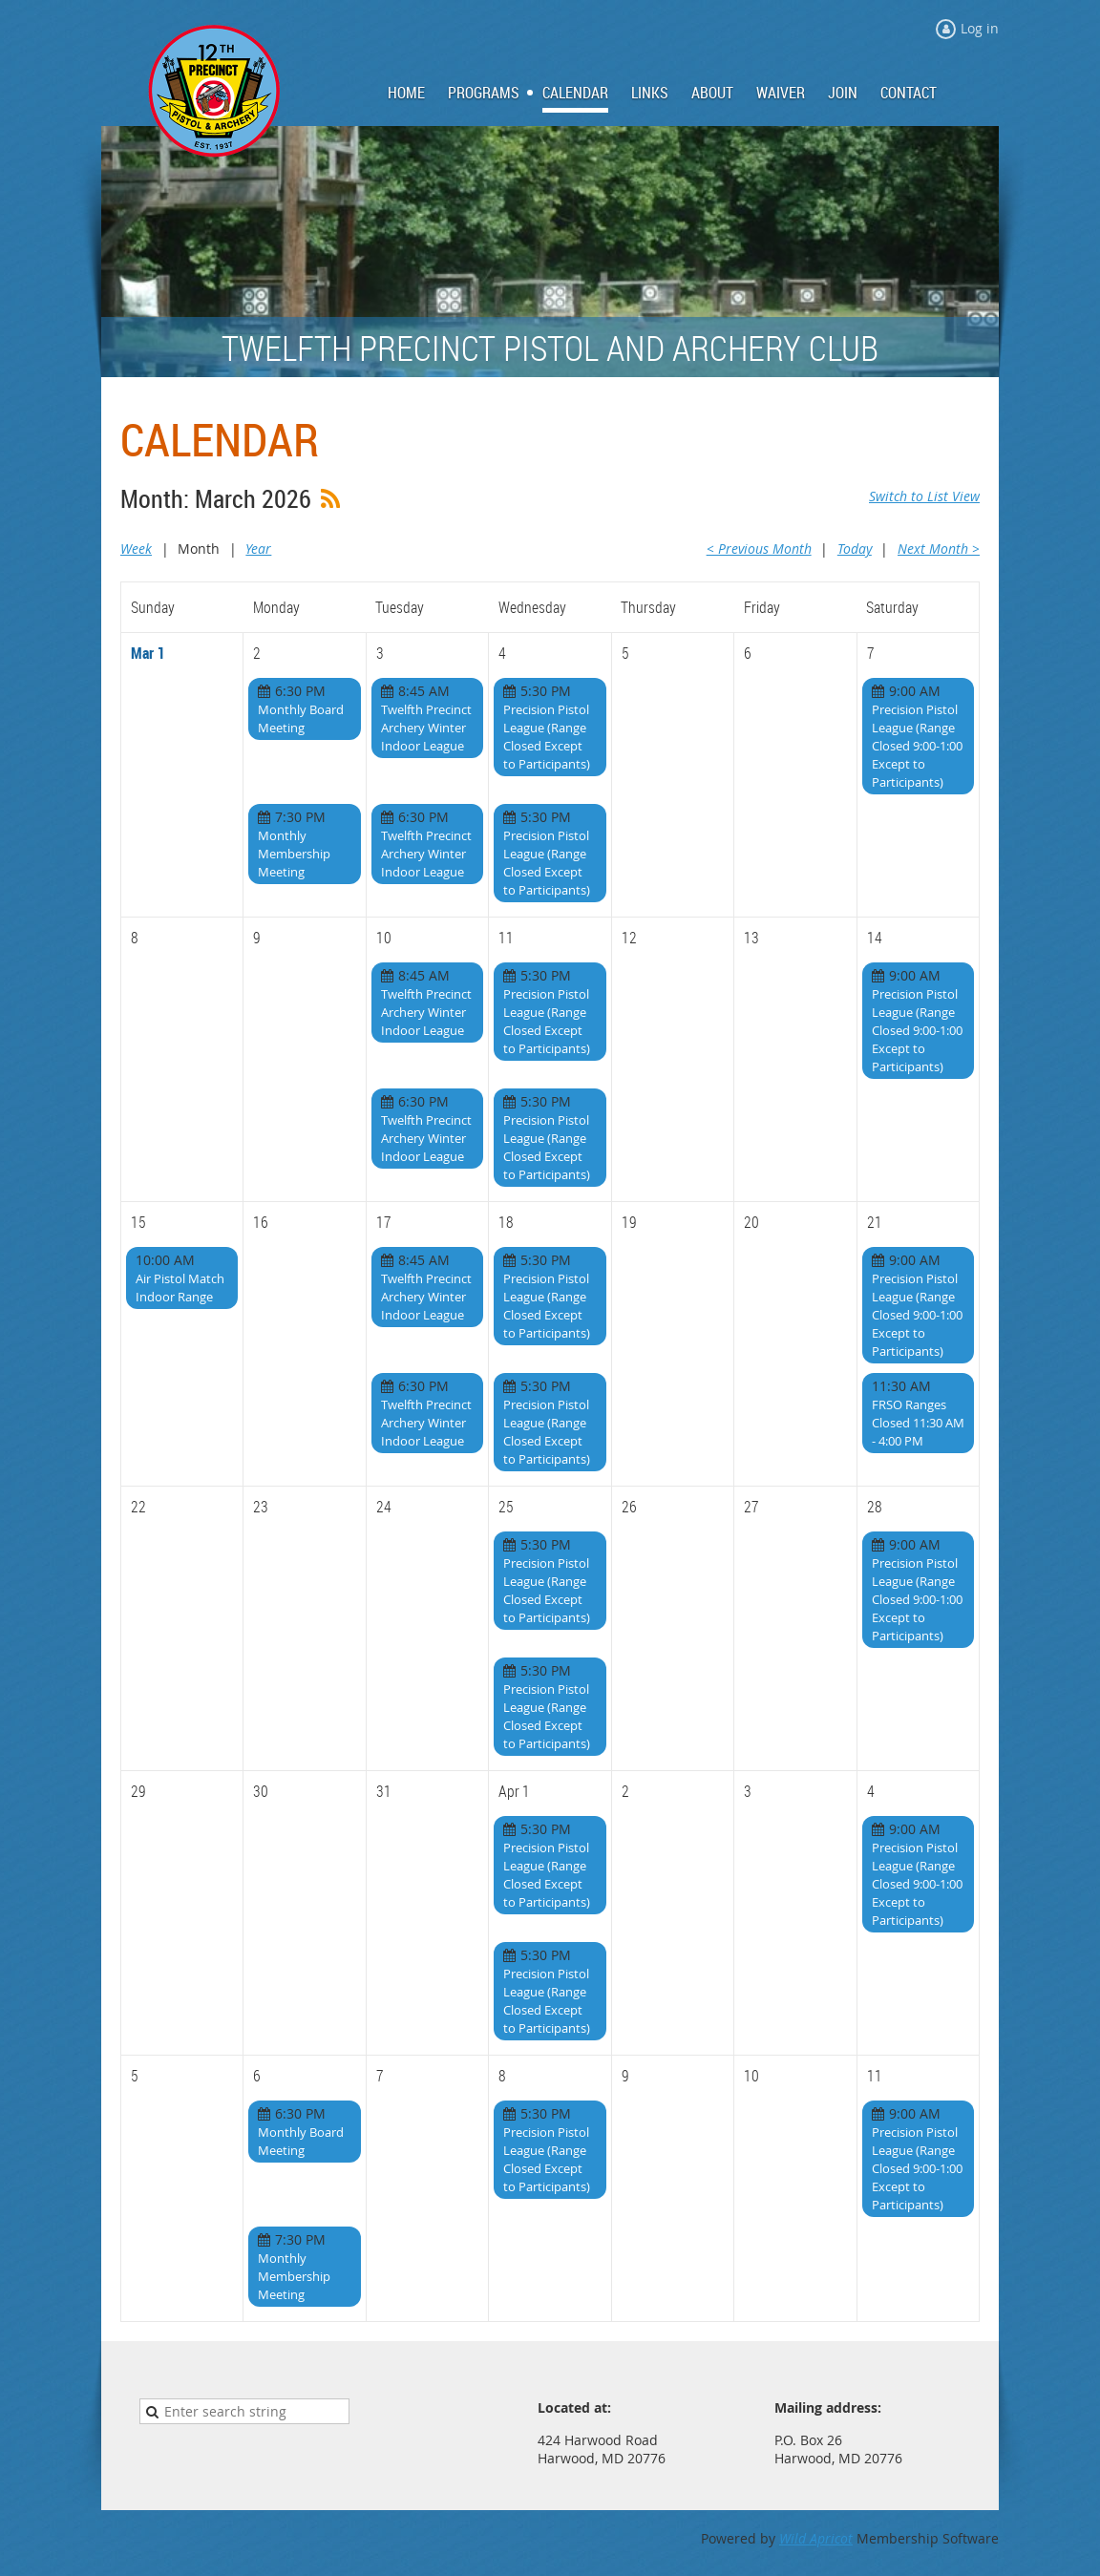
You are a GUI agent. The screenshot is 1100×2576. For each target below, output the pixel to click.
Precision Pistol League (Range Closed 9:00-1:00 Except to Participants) (917, 746)
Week (136, 548)
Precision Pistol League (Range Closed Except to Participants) (546, 736)
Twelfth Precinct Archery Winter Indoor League (426, 727)
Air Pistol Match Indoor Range (180, 1287)
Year (258, 548)
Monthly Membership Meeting (294, 853)
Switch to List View (924, 496)
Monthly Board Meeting (301, 718)
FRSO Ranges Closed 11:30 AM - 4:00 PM (918, 1422)
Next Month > (939, 548)
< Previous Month (759, 548)
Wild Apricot (816, 2538)
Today (854, 548)
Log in (980, 28)
